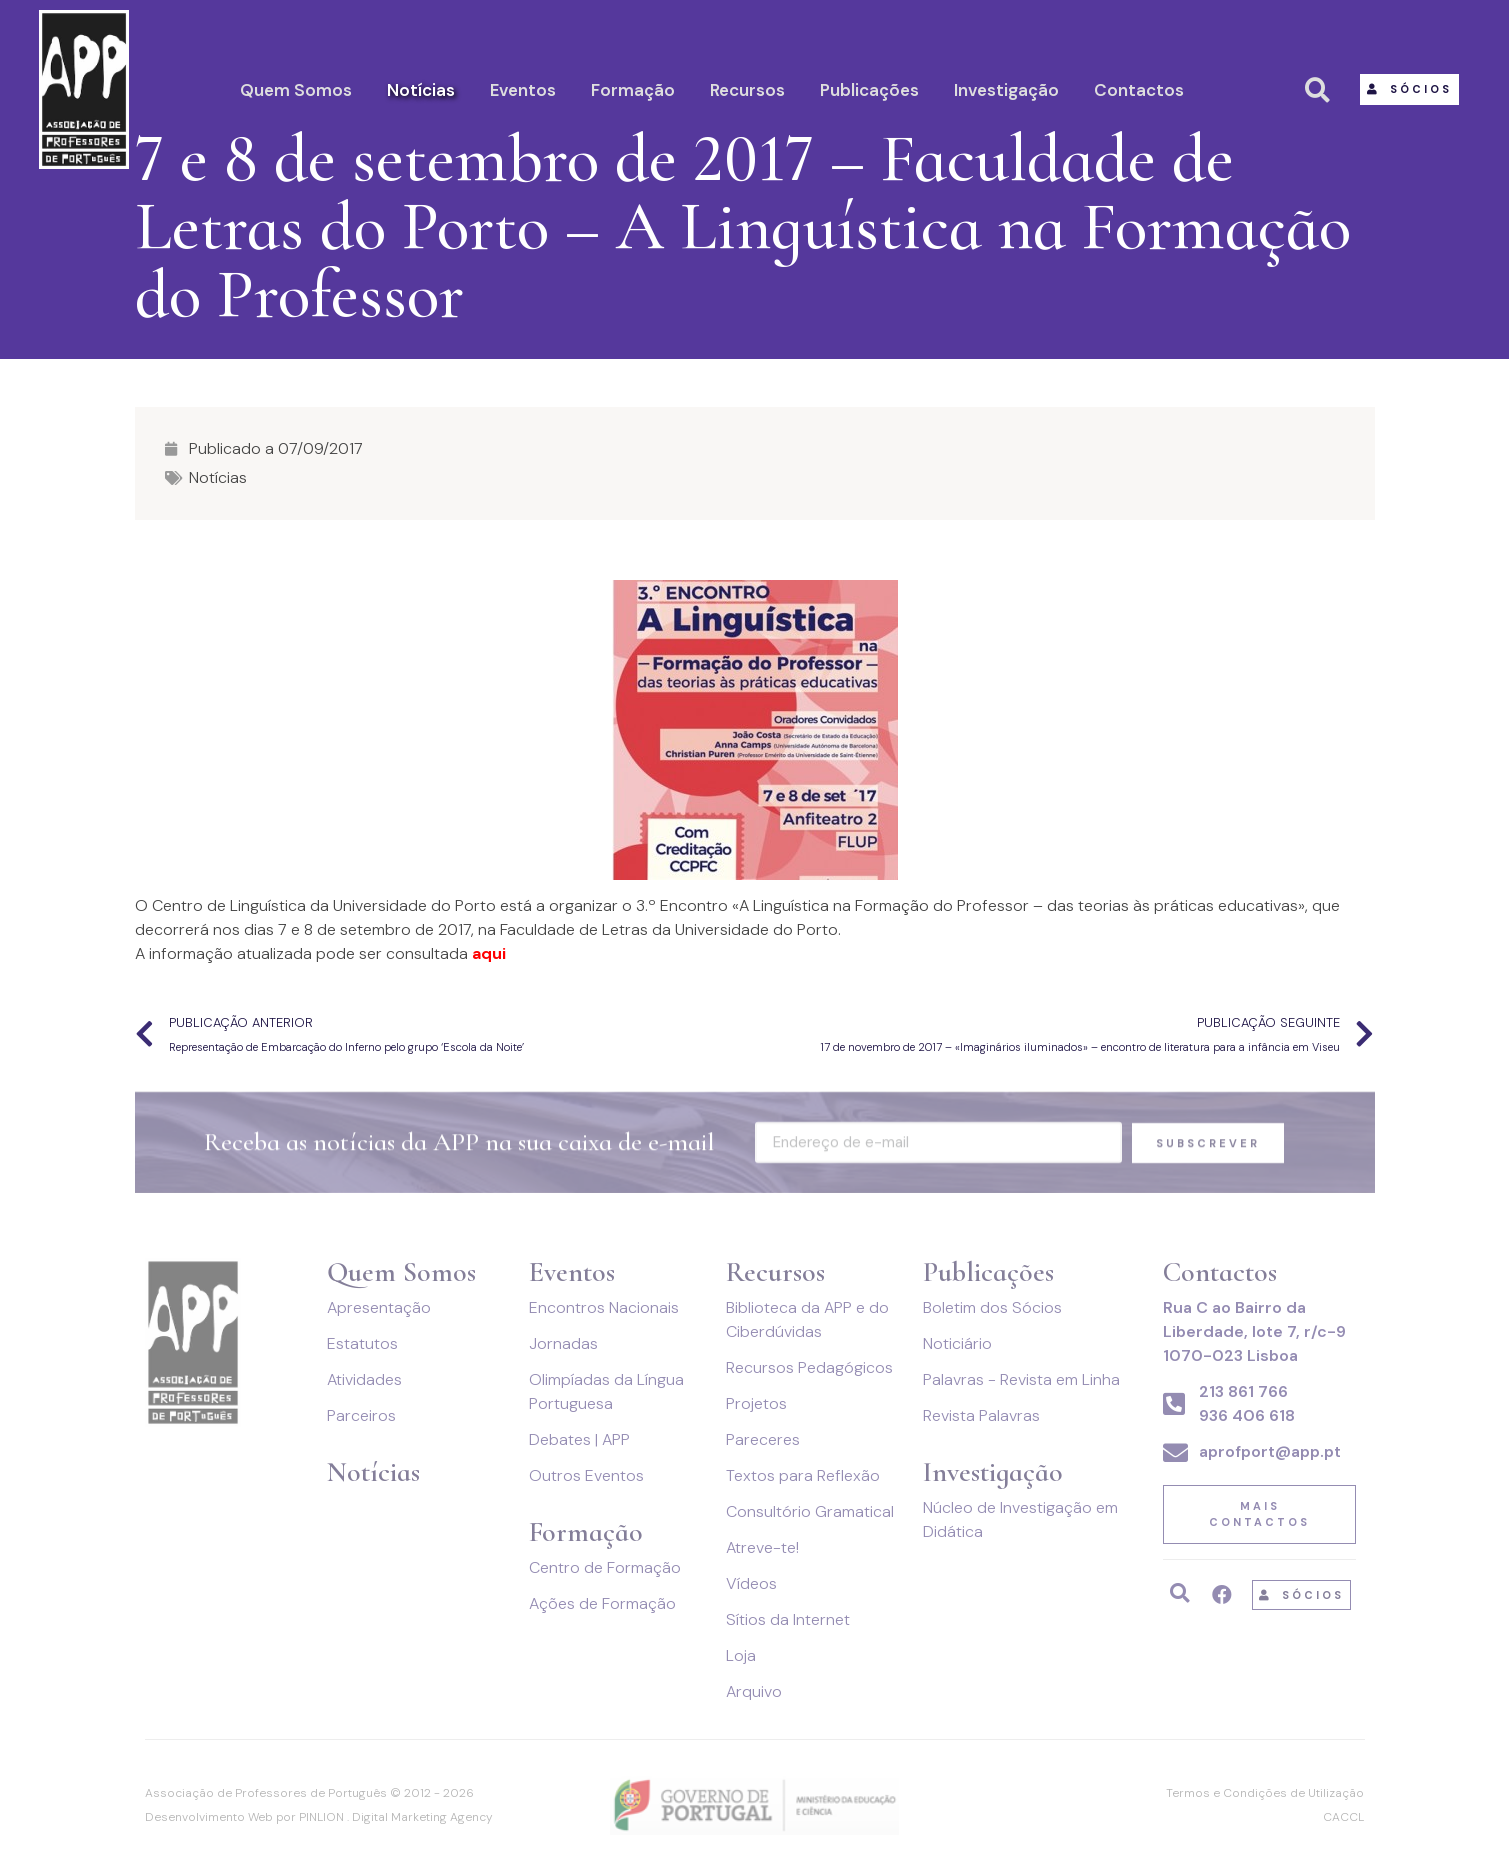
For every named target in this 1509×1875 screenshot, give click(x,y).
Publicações (869, 90)
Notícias (421, 90)
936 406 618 (1247, 1415)
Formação (633, 90)
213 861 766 (1243, 1391)
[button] (1409, 89)
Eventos (523, 90)
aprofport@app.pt (1270, 1451)
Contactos (1139, 90)
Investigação (1006, 90)
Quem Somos (296, 90)
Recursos (747, 90)
